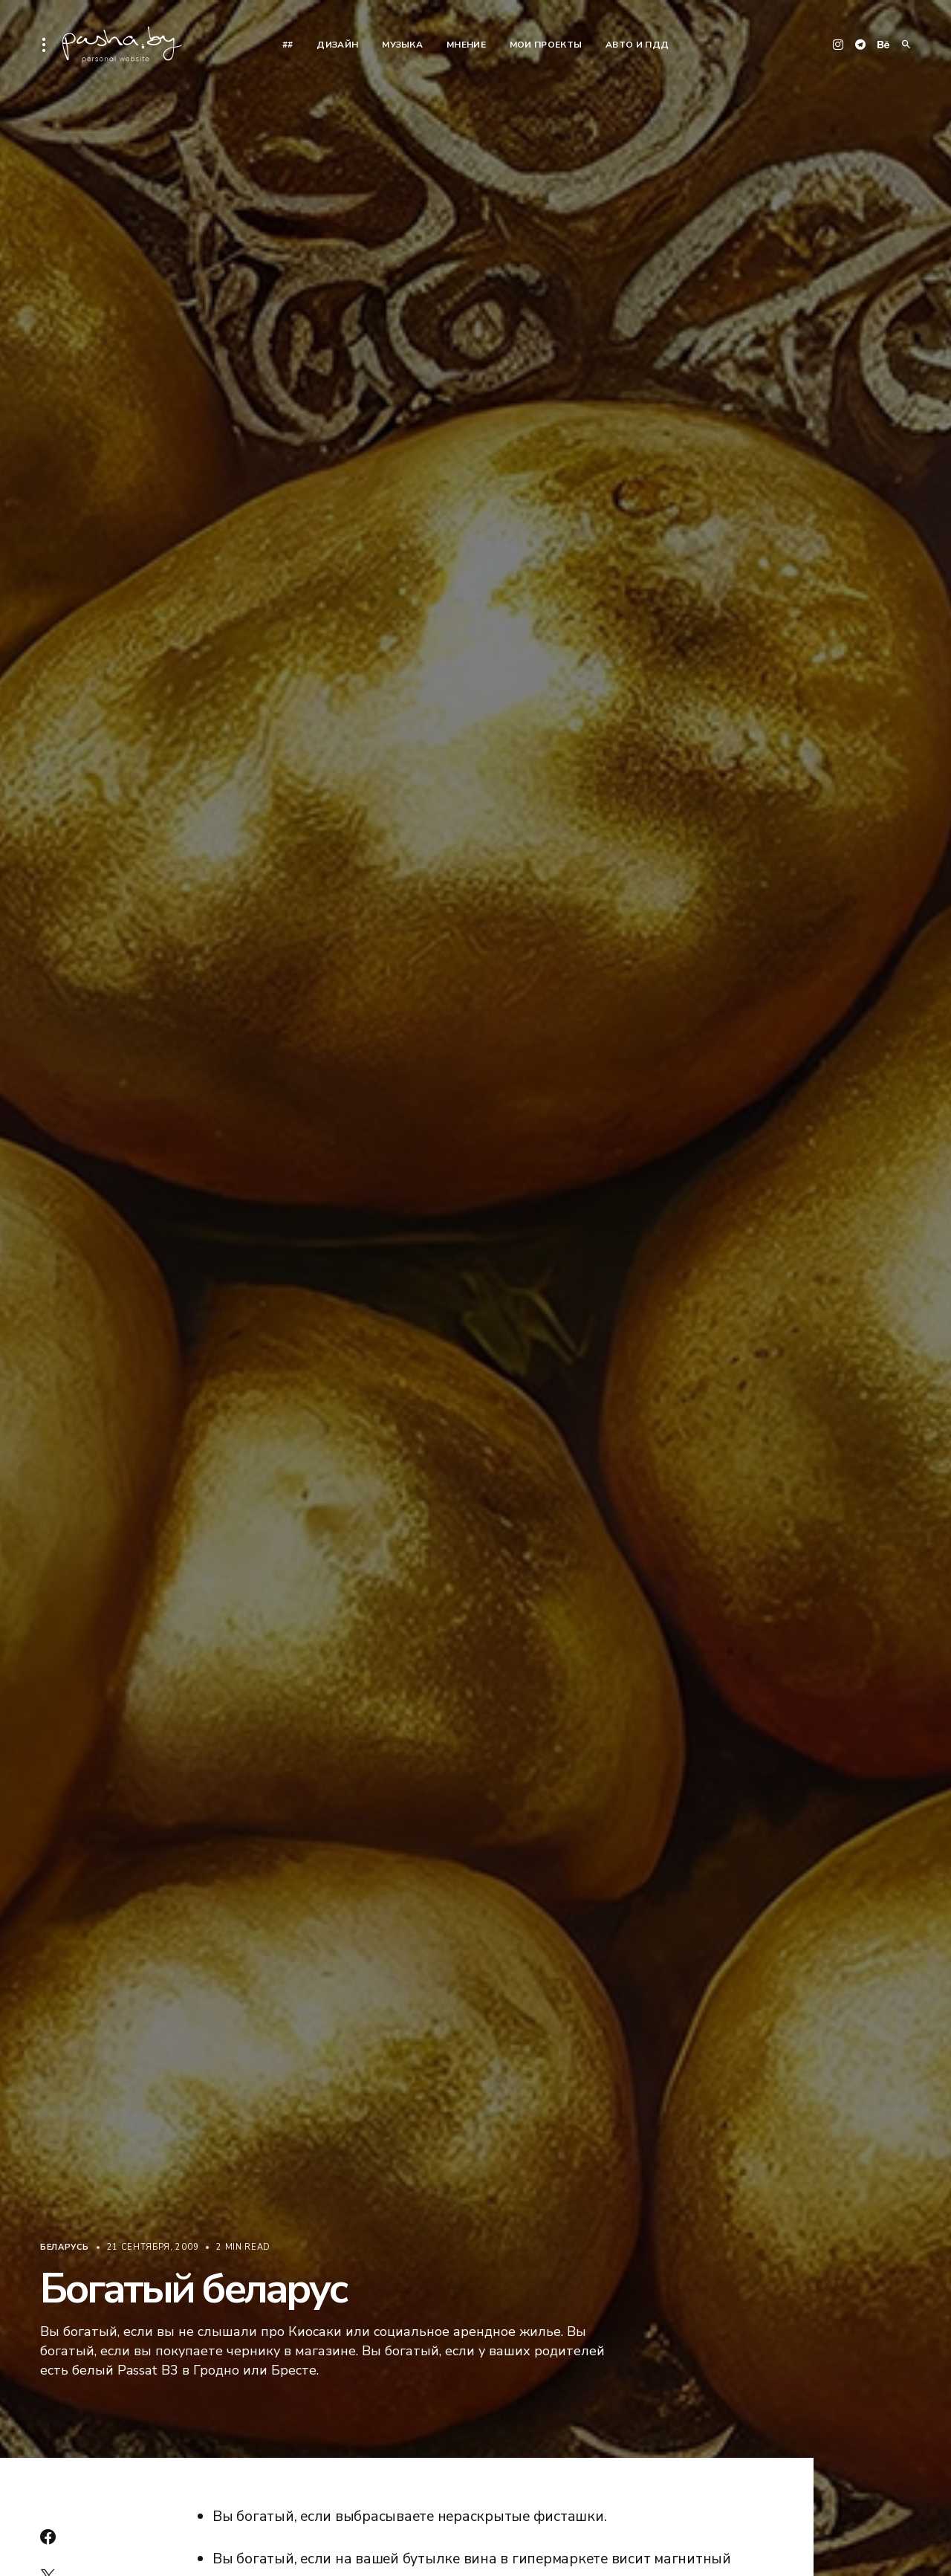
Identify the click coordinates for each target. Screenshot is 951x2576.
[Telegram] (860, 44)
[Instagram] (838, 44)
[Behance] (883, 44)
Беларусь (64, 2247)
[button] (48, 44)
